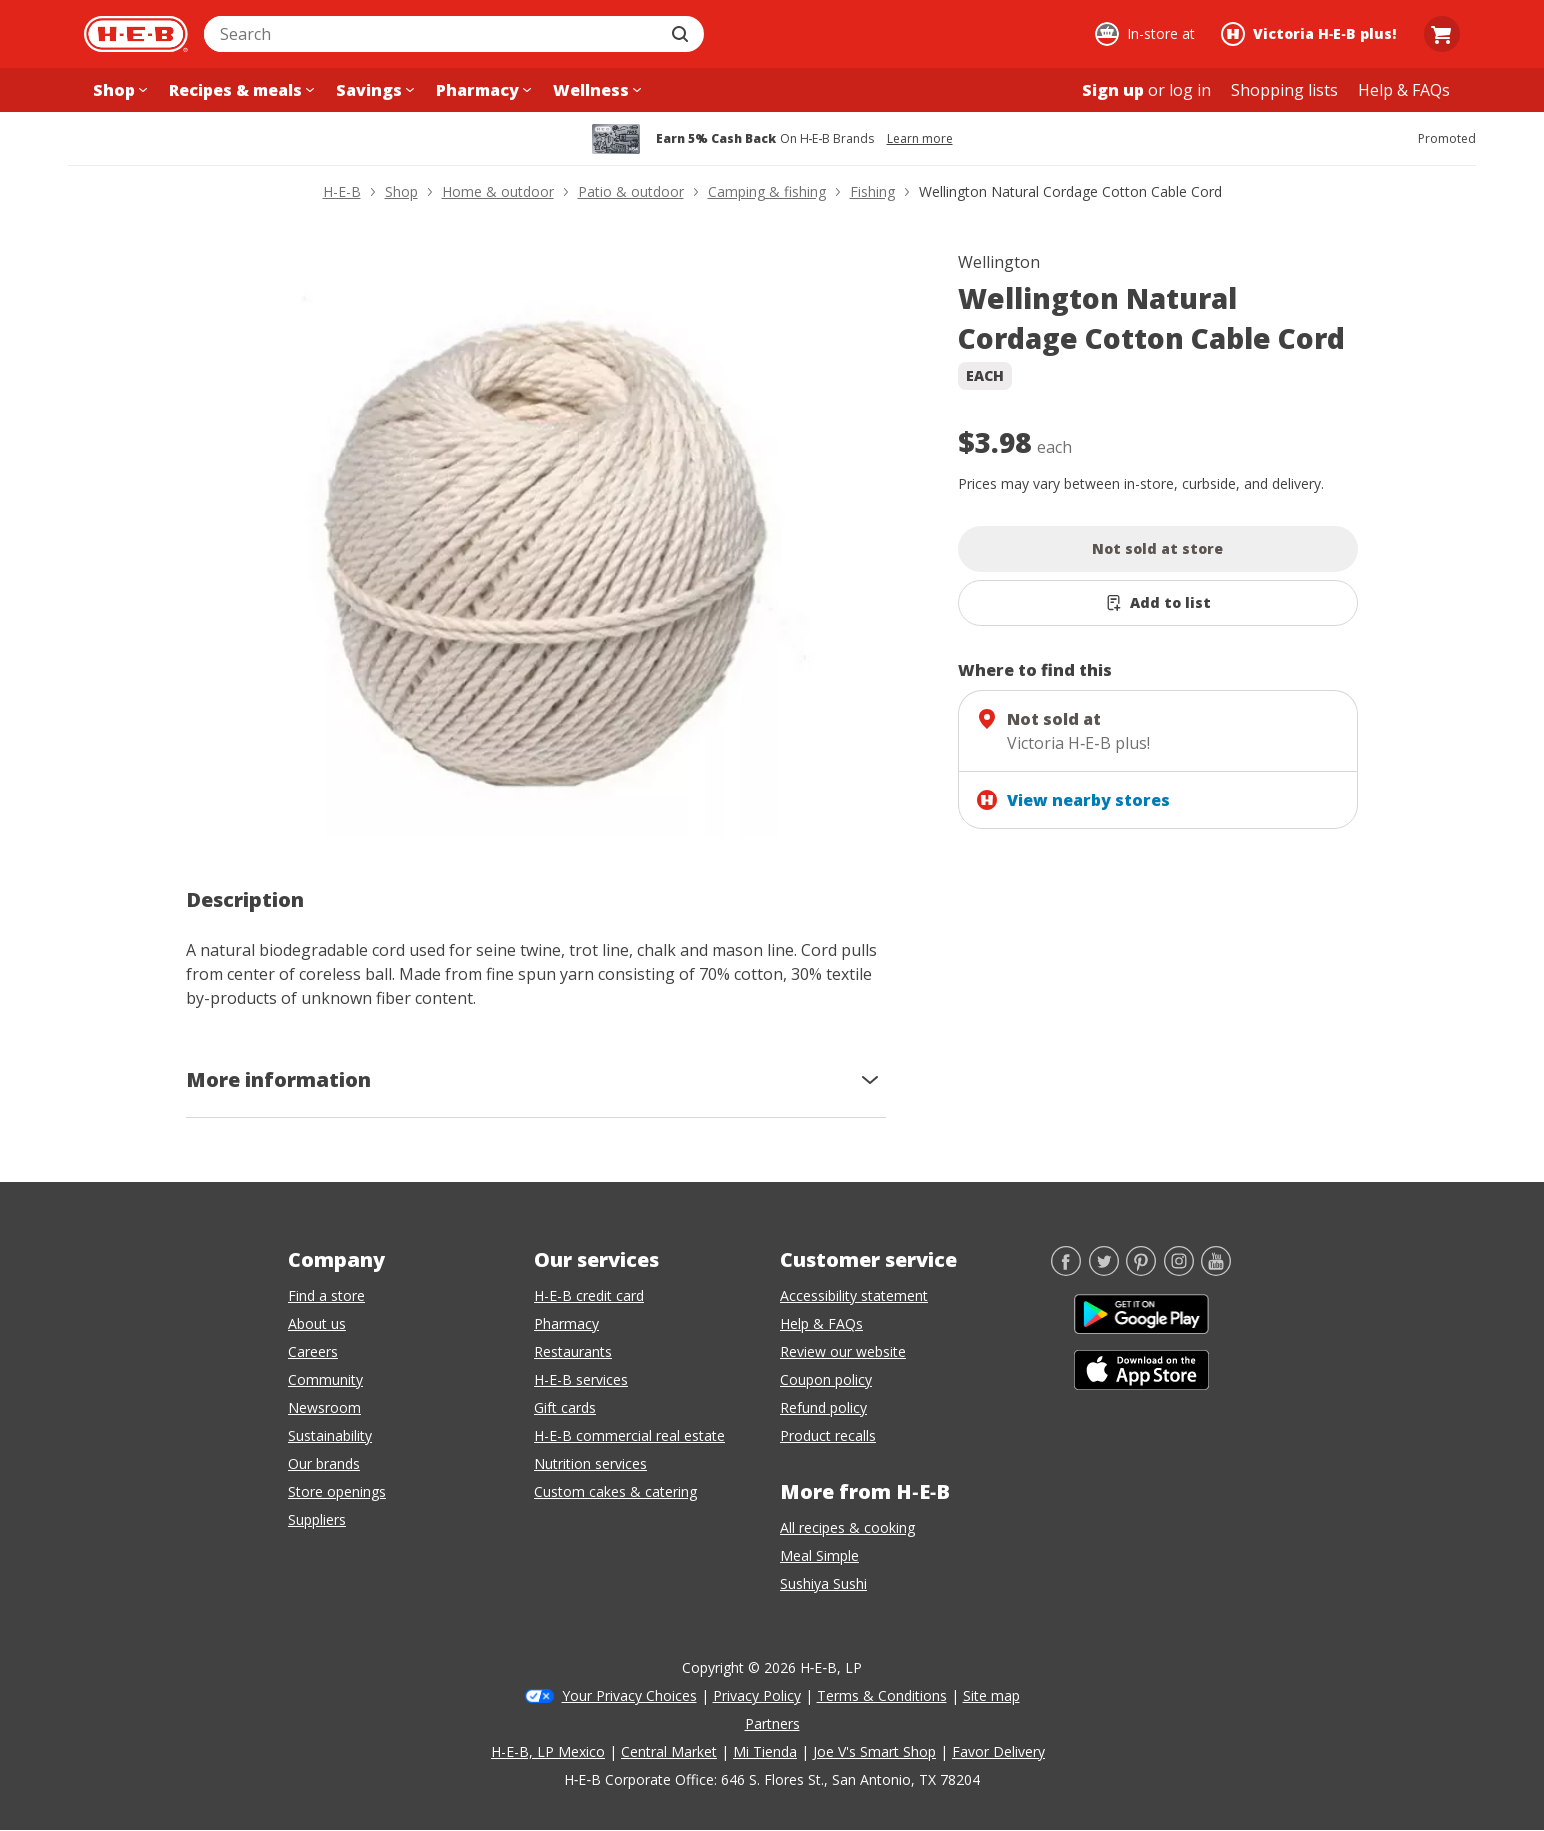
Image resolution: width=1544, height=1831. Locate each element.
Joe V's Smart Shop (874, 1751)
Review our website (843, 1351)
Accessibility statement (854, 1295)
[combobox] (432, 34)
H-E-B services (581, 1379)
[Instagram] (1179, 1270)
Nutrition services (590, 1463)
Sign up (1113, 90)
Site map (991, 1695)
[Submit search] (682, 34)
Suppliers (317, 1519)
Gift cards (565, 1407)
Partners (772, 1723)
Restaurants (573, 1351)
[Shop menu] (118, 90)
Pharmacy (566, 1323)
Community (325, 1379)
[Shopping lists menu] (1284, 90)
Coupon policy (826, 1379)
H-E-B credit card (589, 1295)
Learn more (920, 139)
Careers (313, 1351)
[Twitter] (1104, 1270)
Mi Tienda (765, 1751)
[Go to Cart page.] (1442, 34)
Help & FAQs (821, 1323)
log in (1190, 90)
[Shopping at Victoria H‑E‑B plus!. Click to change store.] (1311, 34)
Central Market (669, 1751)
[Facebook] (1066, 1270)
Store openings (337, 1491)
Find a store (326, 1295)
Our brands (324, 1463)
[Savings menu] (373, 90)
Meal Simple (819, 1555)
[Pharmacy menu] (481, 90)
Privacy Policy (757, 1695)
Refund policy (823, 1407)
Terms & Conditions (882, 1695)
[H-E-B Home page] (136, 34)
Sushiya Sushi (823, 1583)
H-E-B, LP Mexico (548, 1751)
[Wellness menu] (595, 90)
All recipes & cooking (847, 1527)
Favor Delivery (998, 1751)
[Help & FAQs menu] (1404, 90)
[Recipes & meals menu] (239, 90)
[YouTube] (1216, 1270)
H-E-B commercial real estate (629, 1435)
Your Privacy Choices (629, 1695)
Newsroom (324, 1407)
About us (317, 1323)
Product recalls (828, 1435)
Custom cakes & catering (615, 1491)
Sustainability (330, 1435)
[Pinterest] (1141, 1270)
